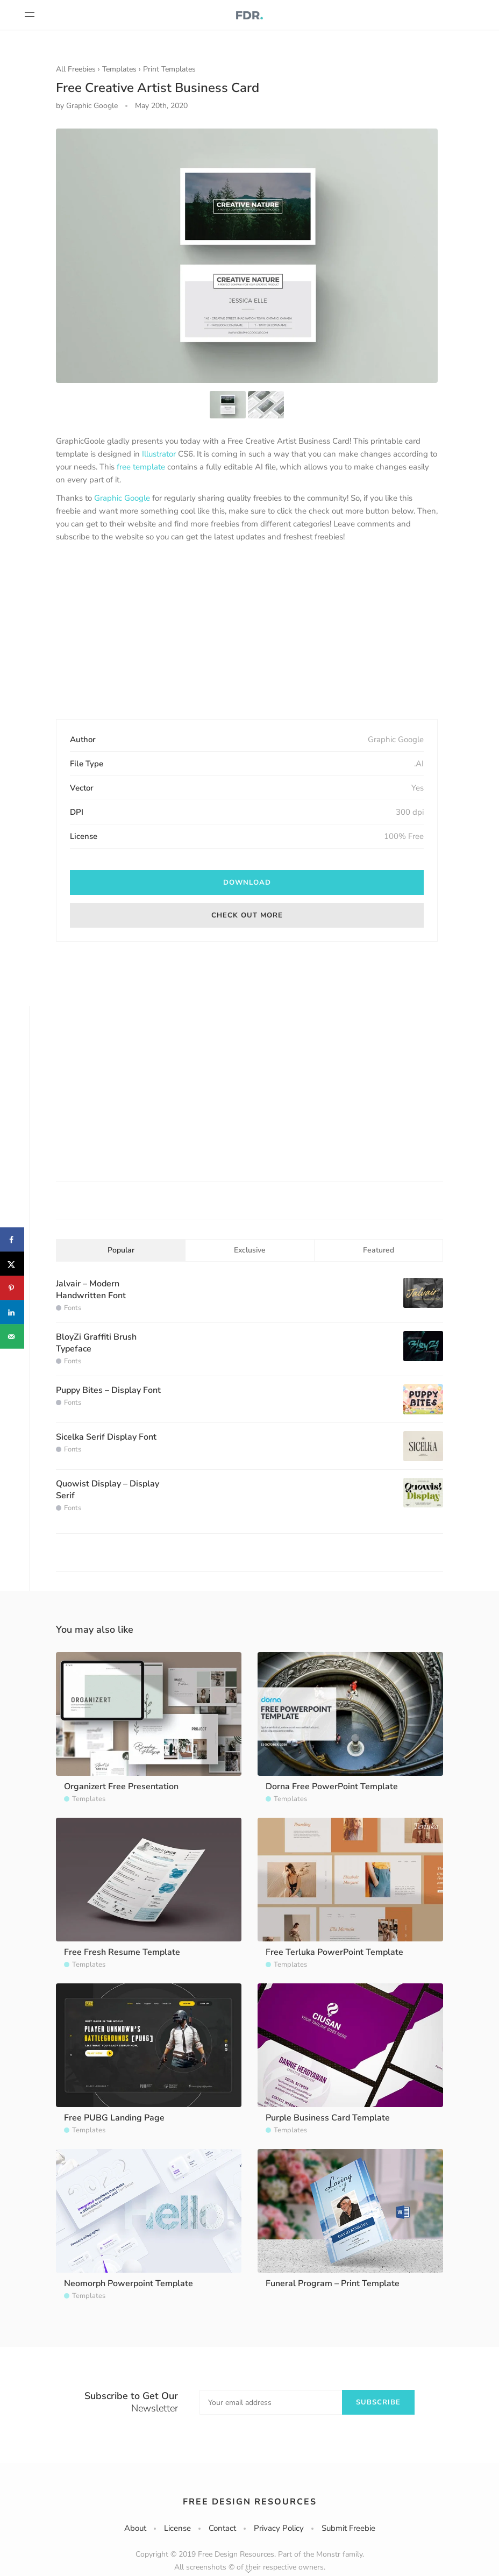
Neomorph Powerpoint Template (128, 2283)
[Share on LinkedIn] (12, 1312)
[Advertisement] (246, 632)
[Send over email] (12, 1337)
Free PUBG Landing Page (114, 2118)
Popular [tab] (121, 1250)
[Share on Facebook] (12, 1240)
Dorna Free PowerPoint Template (332, 1786)
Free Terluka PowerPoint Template (334, 1952)
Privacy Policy (279, 2528)
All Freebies (76, 69)
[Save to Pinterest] (12, 1288)
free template (141, 466)
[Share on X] (12, 1264)
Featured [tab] (378, 1250)
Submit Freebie (348, 2528)
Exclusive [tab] (250, 1250)
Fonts (72, 1308)
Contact (222, 2528)
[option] (247, 256)
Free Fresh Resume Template (122, 1952)
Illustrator (159, 454)
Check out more (247, 915)
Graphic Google (122, 498)
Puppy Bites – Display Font (108, 1390)
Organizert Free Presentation (121, 1786)
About (135, 2528)
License (177, 2528)
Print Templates (169, 69)
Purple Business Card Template (328, 2118)
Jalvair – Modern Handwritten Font (91, 1289)
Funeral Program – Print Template (333, 2283)
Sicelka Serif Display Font (106, 1437)
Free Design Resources (250, 2502)
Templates (119, 69)
